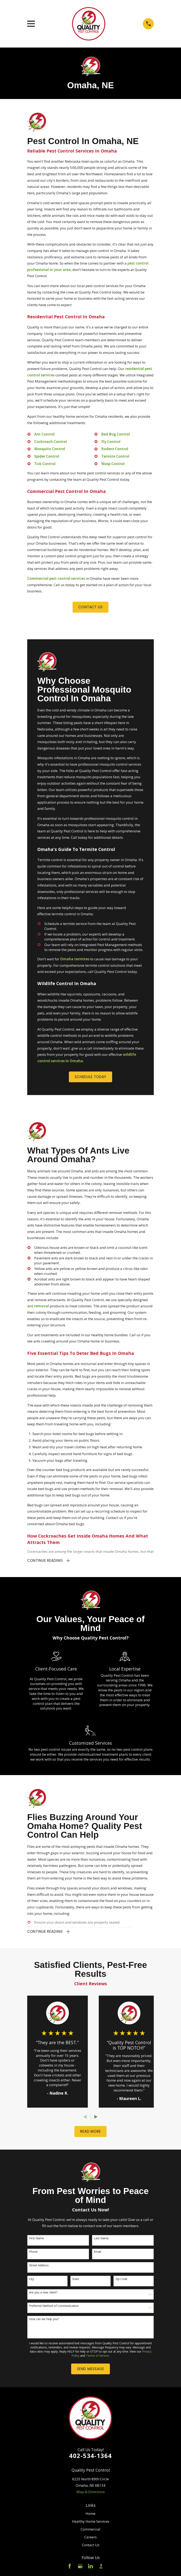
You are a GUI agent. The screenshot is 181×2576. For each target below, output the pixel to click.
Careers (90, 2537)
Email (97, 2252)
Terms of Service (97, 2356)
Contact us (90, 607)
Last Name (101, 2238)
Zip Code (121, 2279)
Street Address (39, 2265)
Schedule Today (90, 1076)
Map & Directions (90, 2491)
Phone (33, 2252)
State (75, 2279)
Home (90, 2513)
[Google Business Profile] (80, 2566)
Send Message (90, 2368)
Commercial (90, 2529)
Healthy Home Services (90, 2521)
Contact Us (90, 2545)
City (31, 2279)
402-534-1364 (90, 2456)
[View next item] (96, 2117)
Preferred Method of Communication (54, 2306)
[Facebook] (69, 2566)
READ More (90, 2131)
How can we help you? (44, 2319)
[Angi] (111, 2566)
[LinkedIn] (90, 2566)
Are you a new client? (43, 2292)
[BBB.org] (101, 2566)
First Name (36, 2238)
